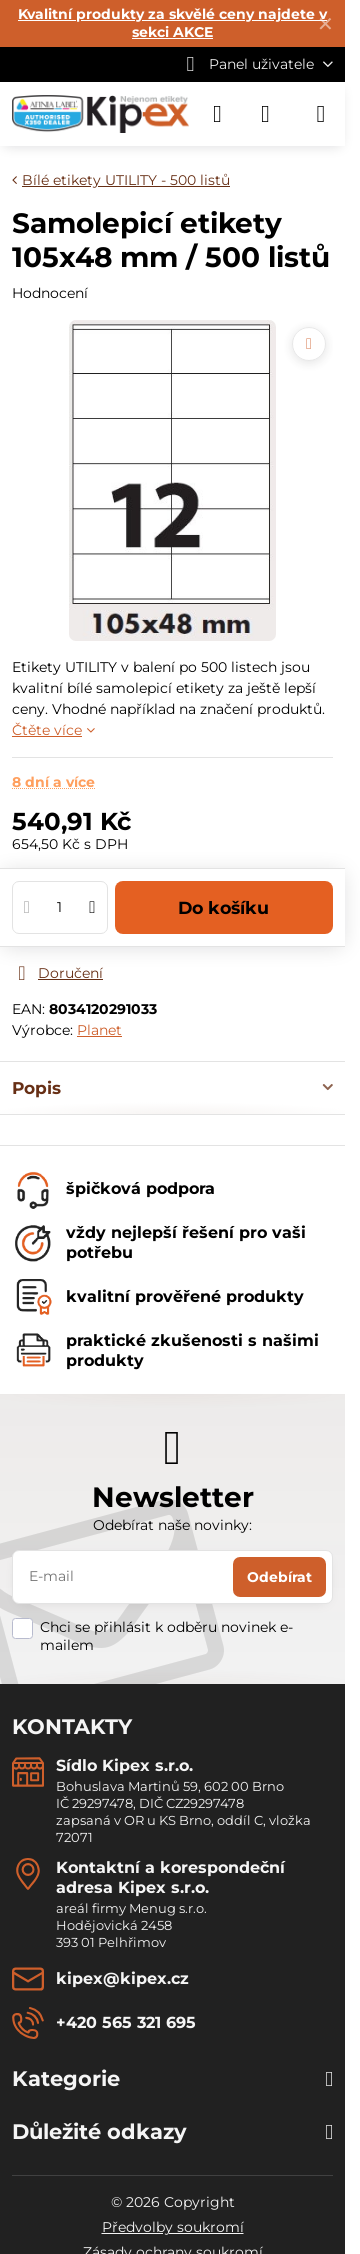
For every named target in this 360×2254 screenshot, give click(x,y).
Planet (99, 1030)
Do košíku (223, 907)
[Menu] (321, 114)
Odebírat (279, 1577)
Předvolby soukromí (173, 2227)
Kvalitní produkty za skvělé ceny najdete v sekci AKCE (172, 23)
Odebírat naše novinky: (172, 1525)
